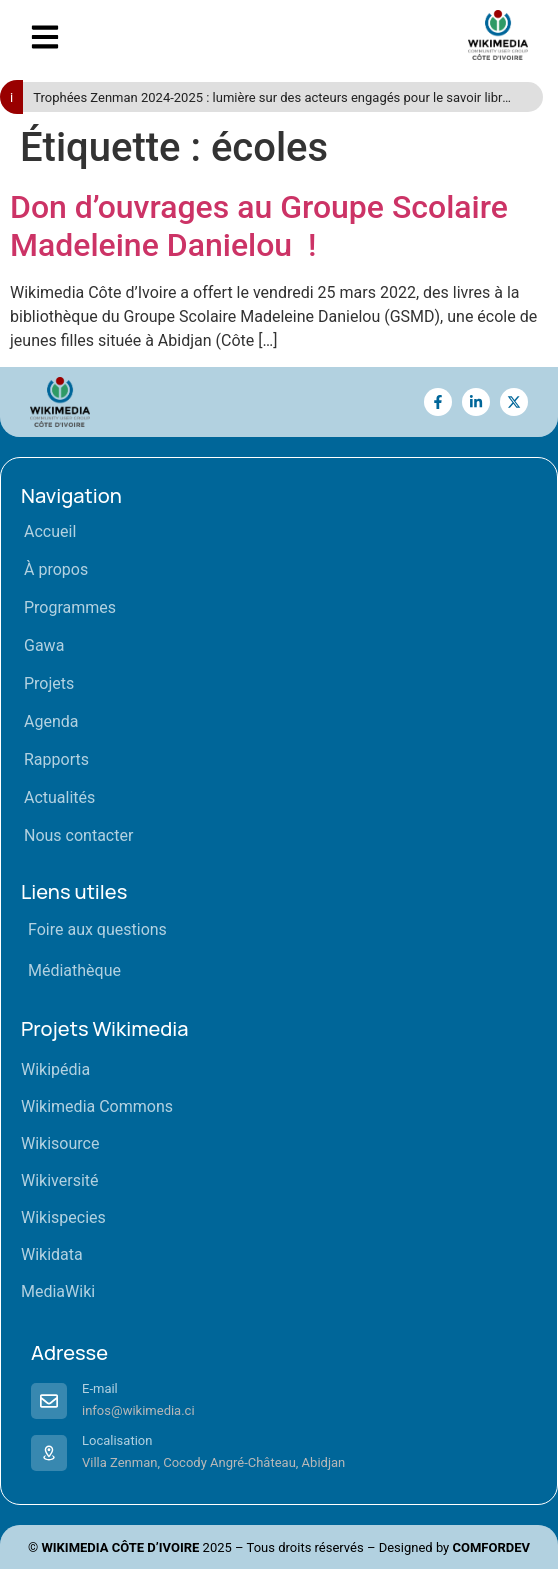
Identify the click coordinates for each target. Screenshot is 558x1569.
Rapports (56, 759)
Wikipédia (55, 1069)
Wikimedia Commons (97, 1106)
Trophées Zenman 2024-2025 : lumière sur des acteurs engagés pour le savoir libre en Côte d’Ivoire (271, 98)
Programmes (70, 607)
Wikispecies (63, 1217)
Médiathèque (74, 970)
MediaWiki (58, 1291)
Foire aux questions (97, 929)
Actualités (59, 797)
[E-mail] (49, 1401)
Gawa (44, 645)
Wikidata (52, 1254)
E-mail (100, 1388)
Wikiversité (60, 1180)
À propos (56, 569)
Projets (49, 683)
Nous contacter (78, 835)
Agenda (51, 721)
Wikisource (60, 1143)
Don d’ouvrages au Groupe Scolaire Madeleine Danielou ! (259, 226)
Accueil (50, 531)
